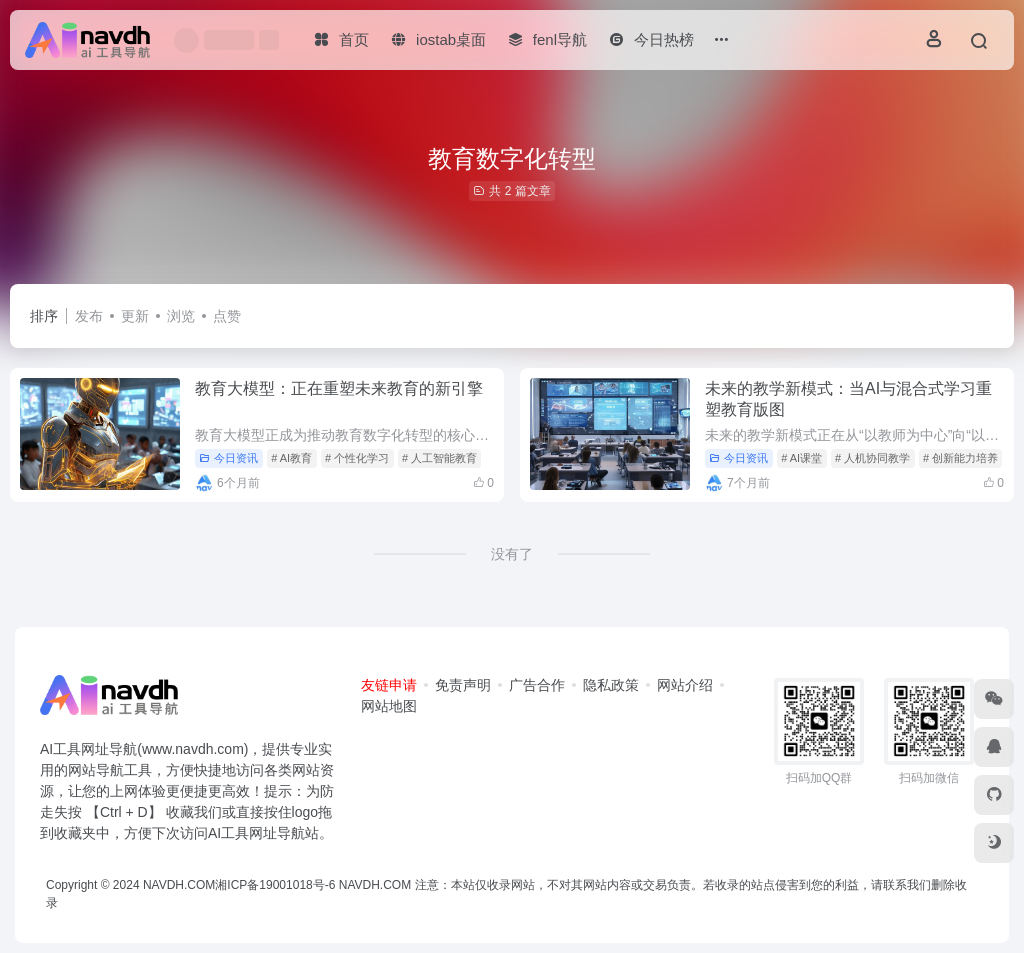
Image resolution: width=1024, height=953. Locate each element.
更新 (135, 316)
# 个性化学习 (357, 458)
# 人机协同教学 (872, 458)
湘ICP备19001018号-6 (275, 885)
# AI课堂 (801, 458)
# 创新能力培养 (960, 458)
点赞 (227, 316)
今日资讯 (228, 458)
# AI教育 (291, 458)
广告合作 (537, 685)
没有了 (512, 554)
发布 (89, 316)
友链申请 (389, 685)
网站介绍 (685, 685)
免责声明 (463, 685)
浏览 (181, 316)
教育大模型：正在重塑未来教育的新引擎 (339, 388)
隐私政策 (611, 685)
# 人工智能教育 (439, 458)
